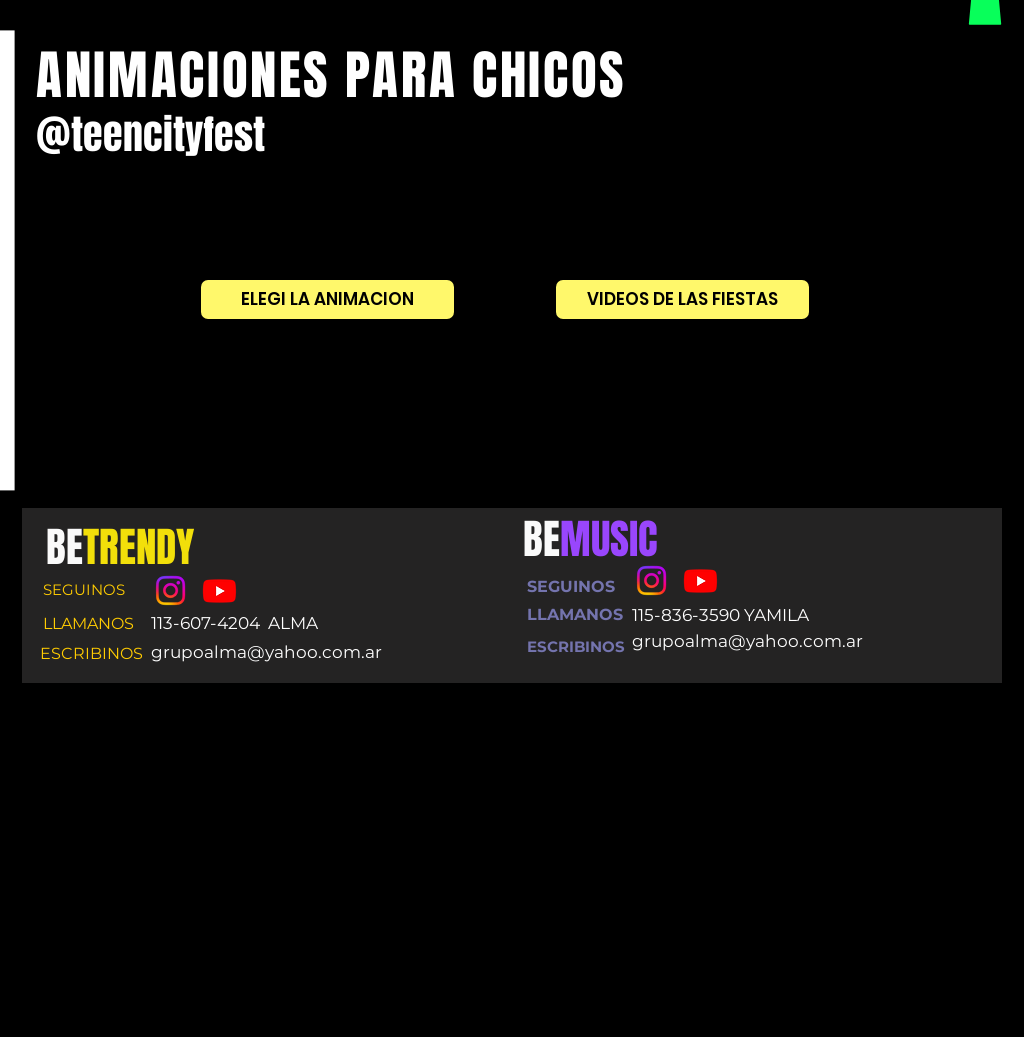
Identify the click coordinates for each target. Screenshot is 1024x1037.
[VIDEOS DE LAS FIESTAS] (682, 299)
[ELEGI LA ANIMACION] (327, 299)
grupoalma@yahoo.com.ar (266, 652)
